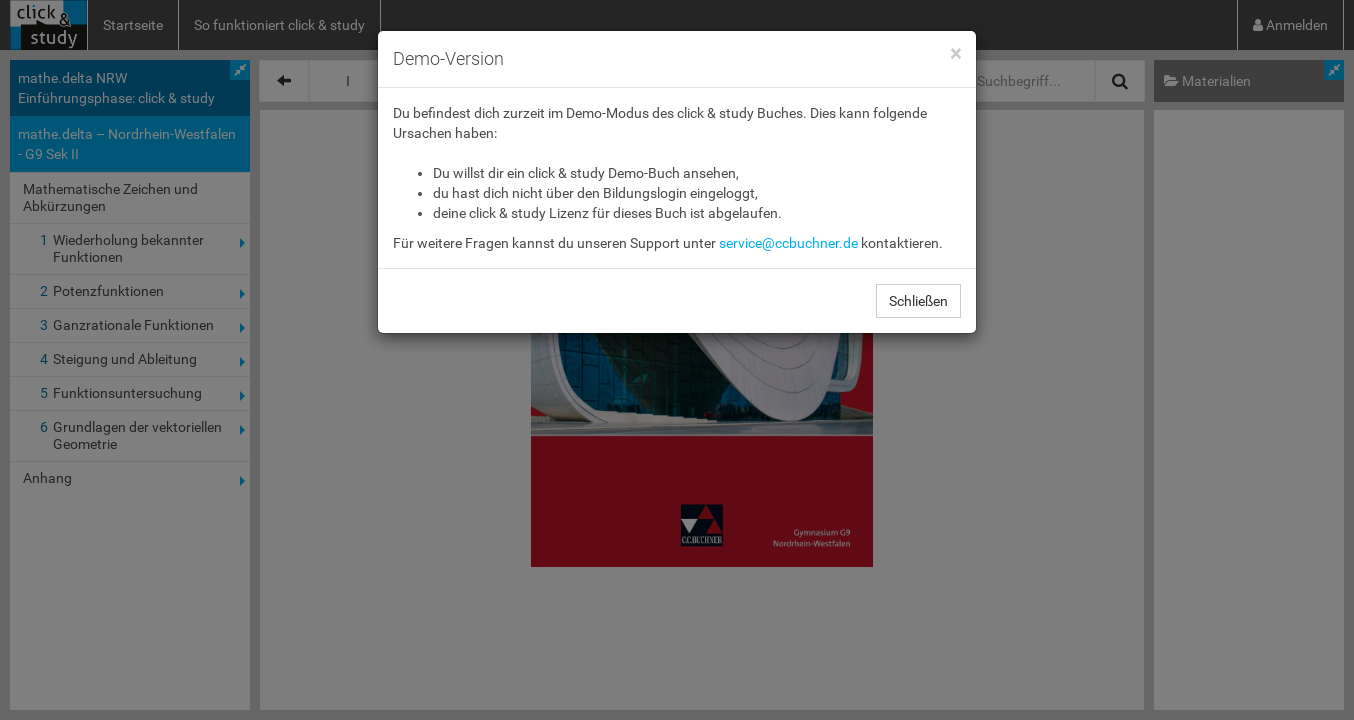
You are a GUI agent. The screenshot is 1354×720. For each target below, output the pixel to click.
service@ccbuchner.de (788, 243)
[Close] (955, 54)
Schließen (918, 301)
